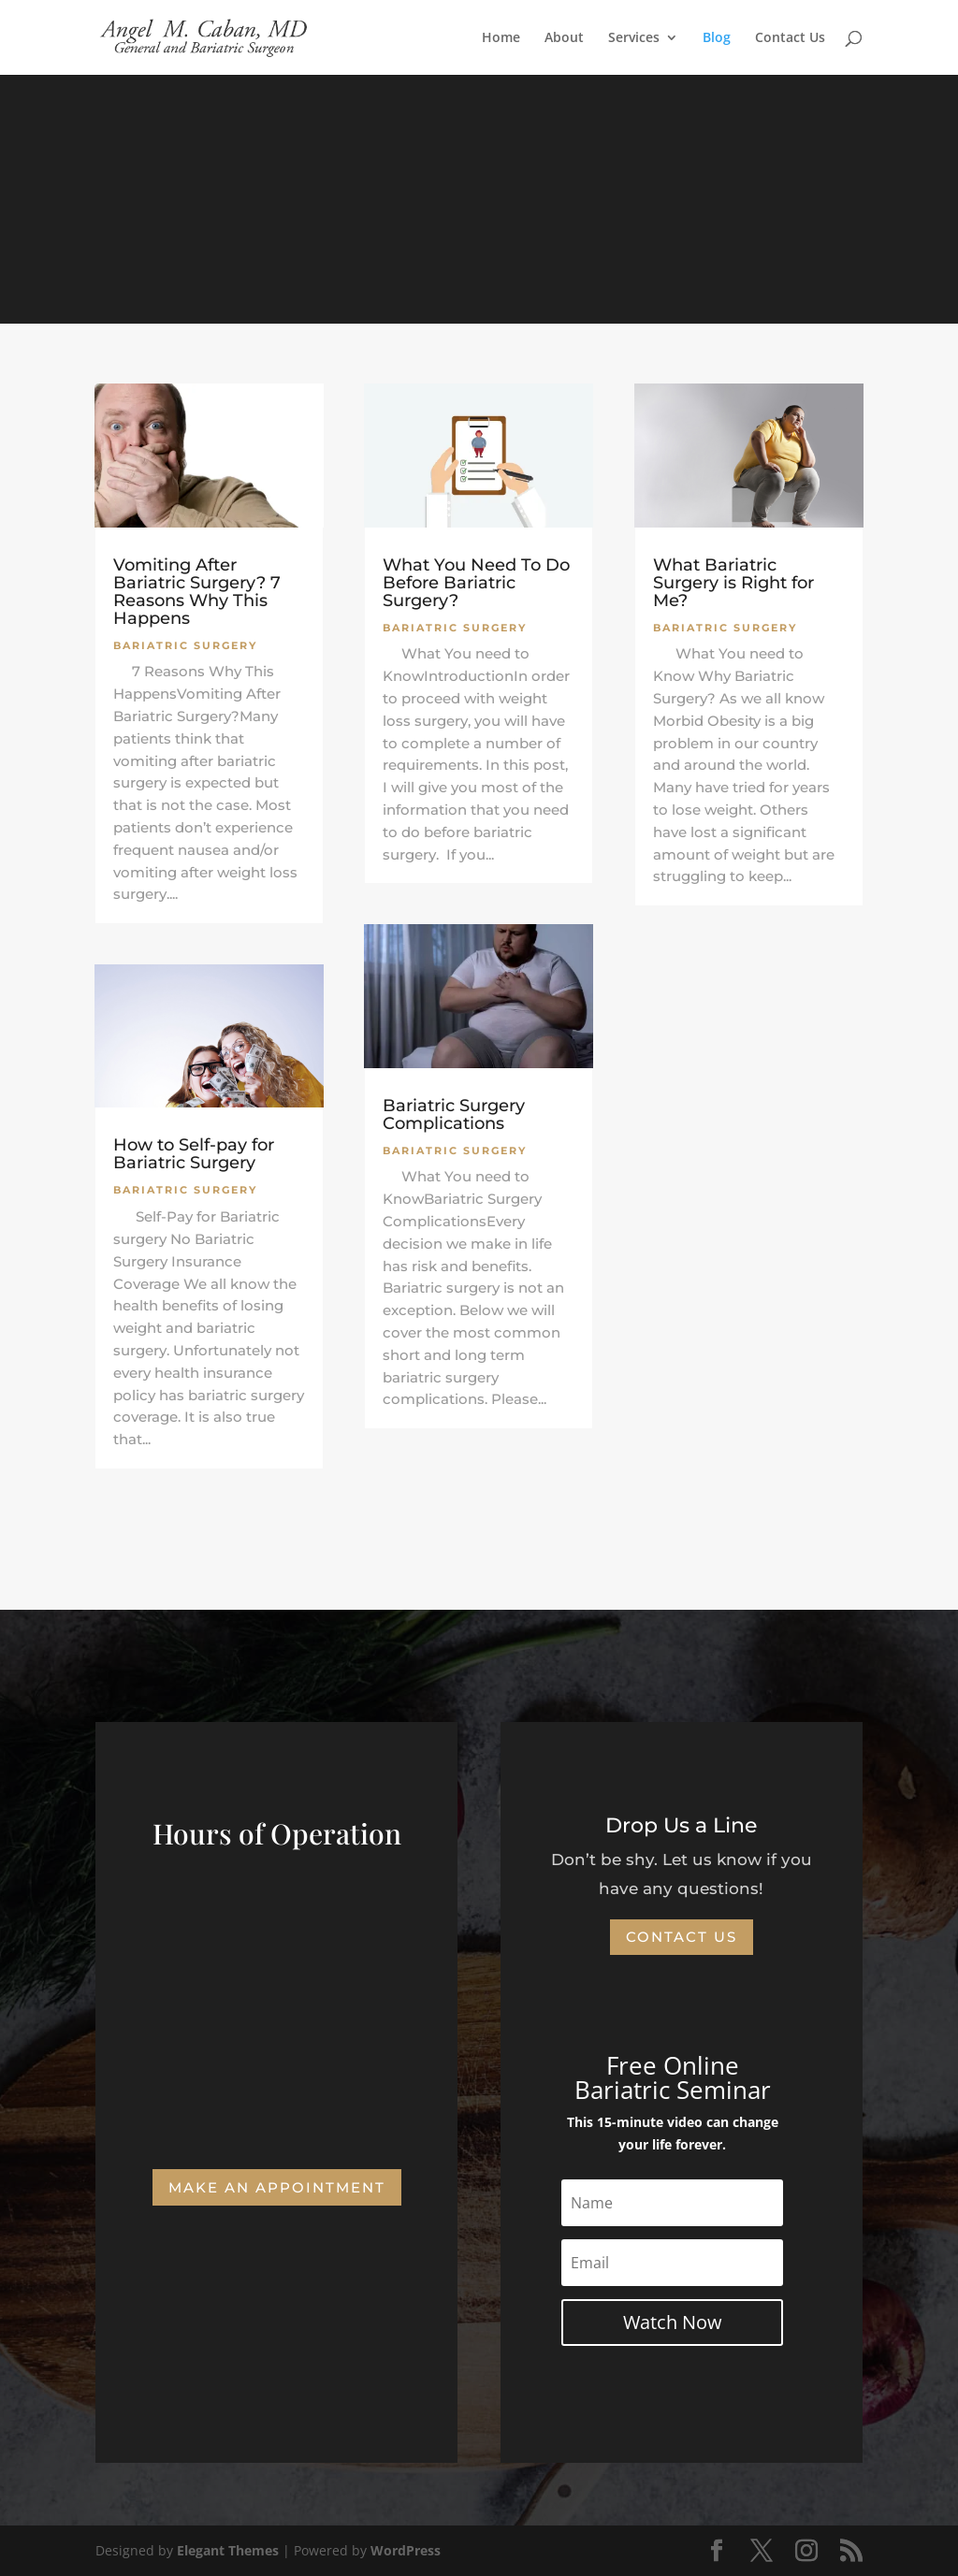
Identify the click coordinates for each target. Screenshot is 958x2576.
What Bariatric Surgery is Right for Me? (733, 583)
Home (501, 38)
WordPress (405, 2550)
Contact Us (790, 38)
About (564, 38)
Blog (717, 38)
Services (634, 38)
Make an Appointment (276, 2187)
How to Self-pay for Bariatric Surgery (193, 1154)
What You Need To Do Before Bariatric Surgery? (476, 583)
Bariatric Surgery (185, 645)
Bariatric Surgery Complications (454, 1114)
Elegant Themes (228, 2550)
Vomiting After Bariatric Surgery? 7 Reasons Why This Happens (197, 592)
